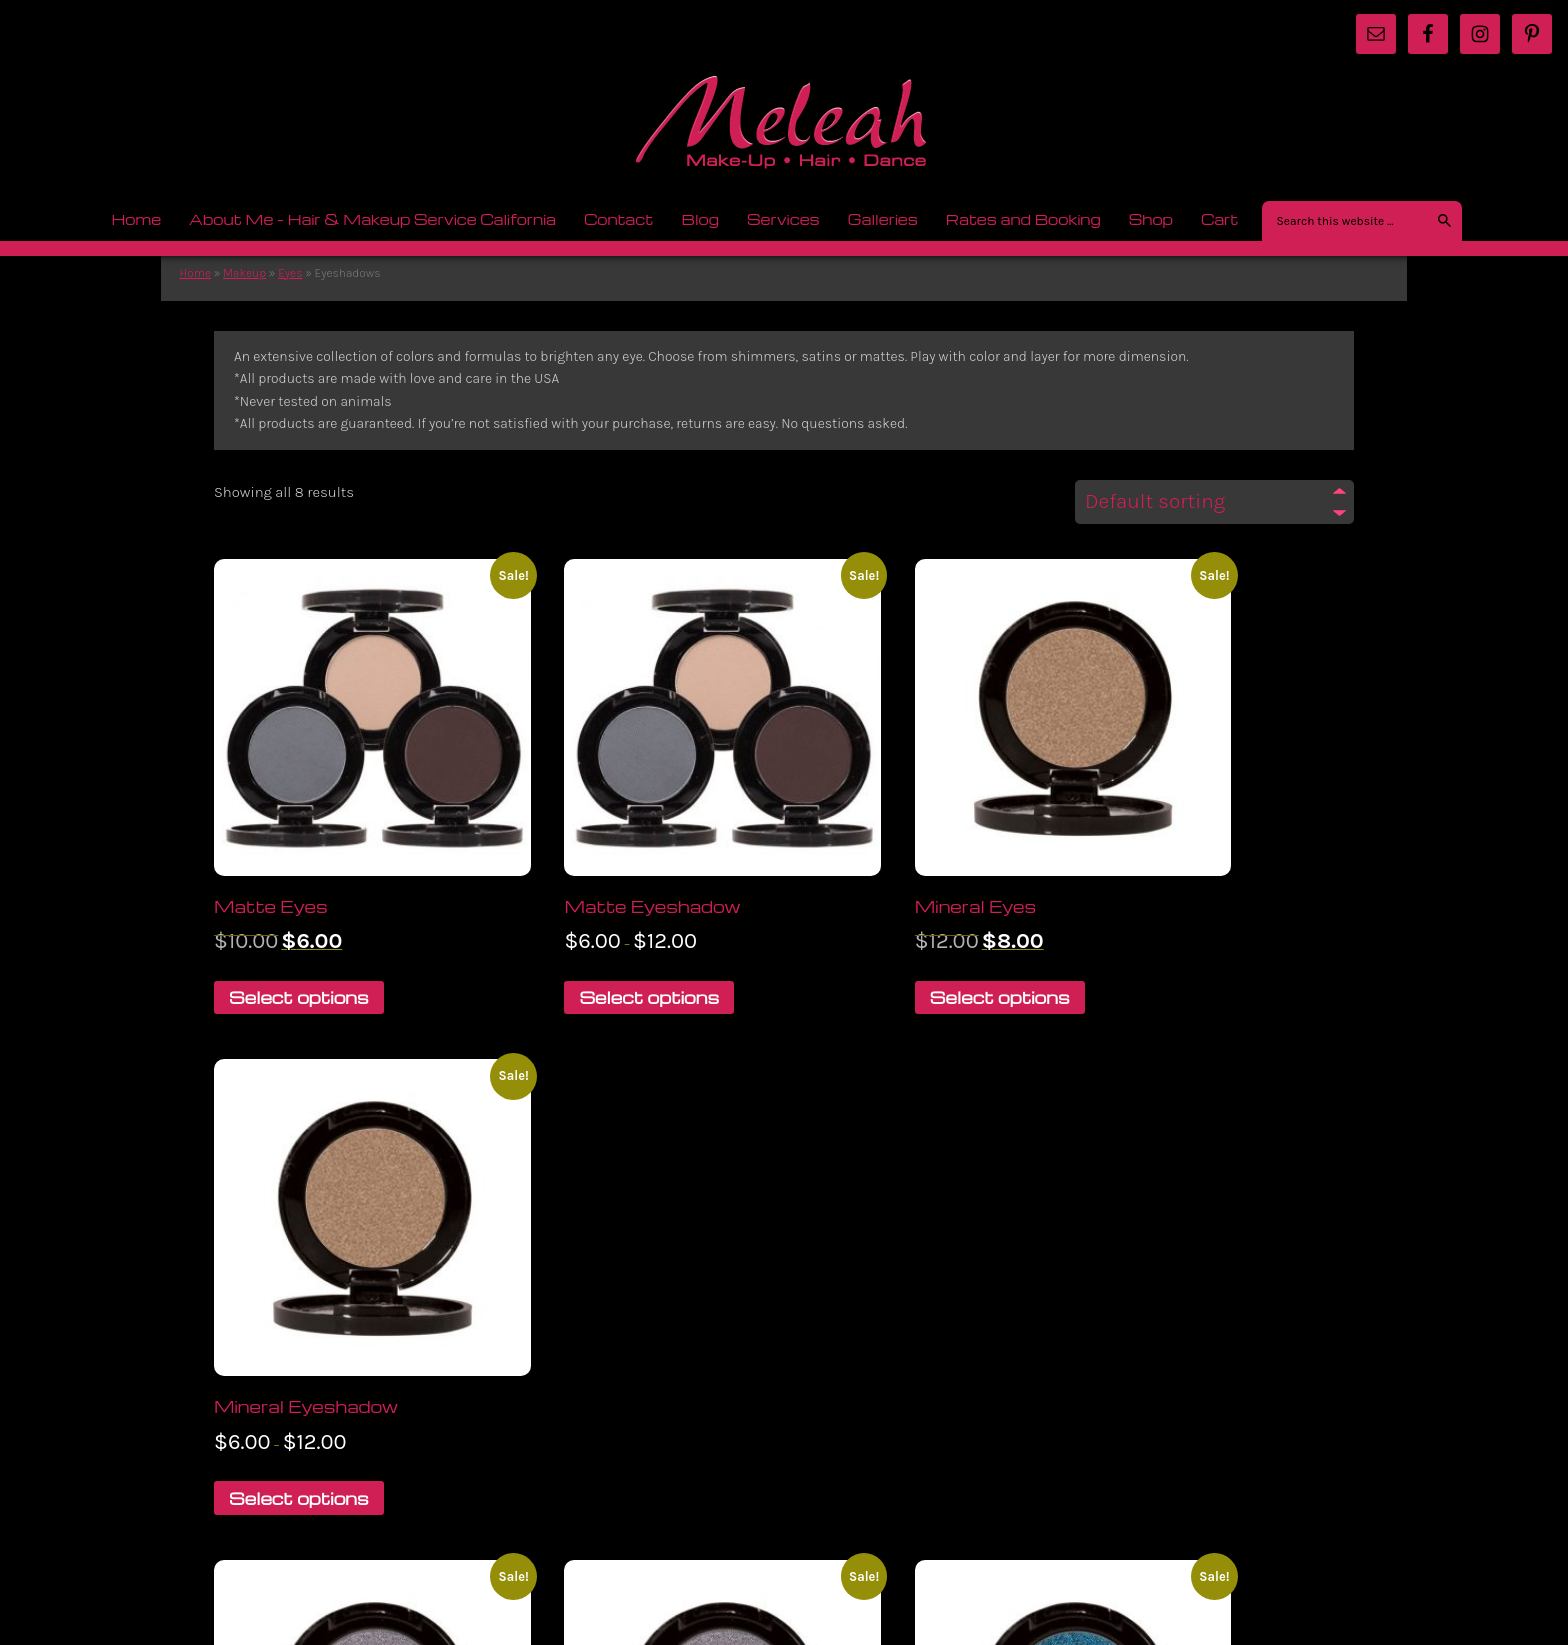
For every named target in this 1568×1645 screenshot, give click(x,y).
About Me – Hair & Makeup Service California (372, 219)
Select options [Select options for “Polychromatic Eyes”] (299, 1371)
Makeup (239, 275)
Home (136, 219)
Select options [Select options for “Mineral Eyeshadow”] (1183, 936)
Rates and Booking (1017, 219)
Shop (1144, 219)
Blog (693, 219)
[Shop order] (1214, 507)
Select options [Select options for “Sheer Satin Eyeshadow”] (1183, 1371)
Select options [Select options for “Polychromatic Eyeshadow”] (594, 1390)
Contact (618, 219)
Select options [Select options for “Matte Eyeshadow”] (594, 936)
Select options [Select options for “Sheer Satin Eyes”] (888, 1371)
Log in (1335, 1507)
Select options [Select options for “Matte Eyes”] (299, 936)
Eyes (285, 275)
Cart (1220, 219)
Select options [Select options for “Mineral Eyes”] (888, 936)
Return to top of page (281, 1501)
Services (777, 219)
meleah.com (784, 128)
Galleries (876, 219)
